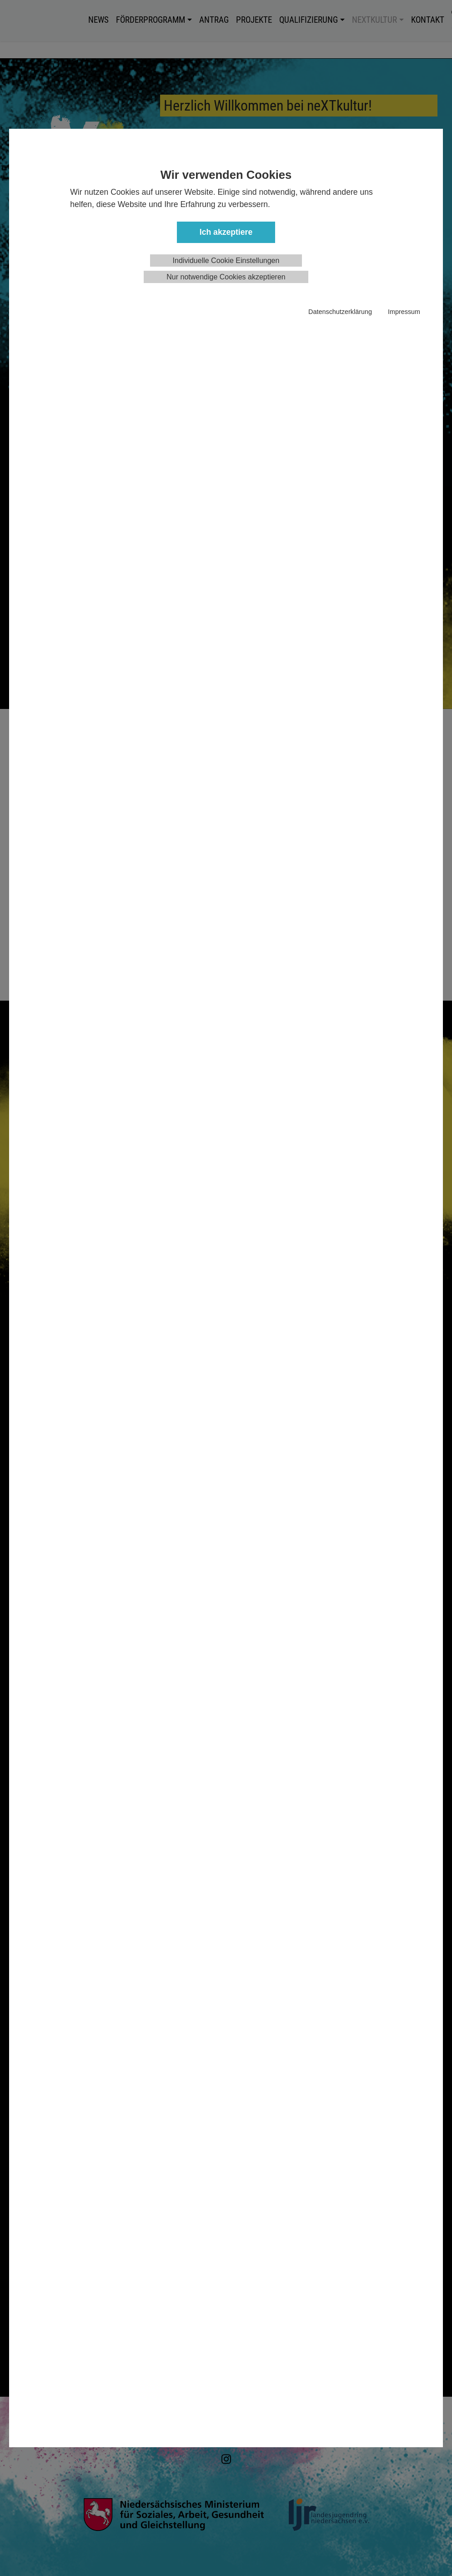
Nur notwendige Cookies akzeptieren (225, 277)
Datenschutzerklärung (340, 311)
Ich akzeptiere (226, 232)
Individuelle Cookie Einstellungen (226, 260)
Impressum (404, 311)
